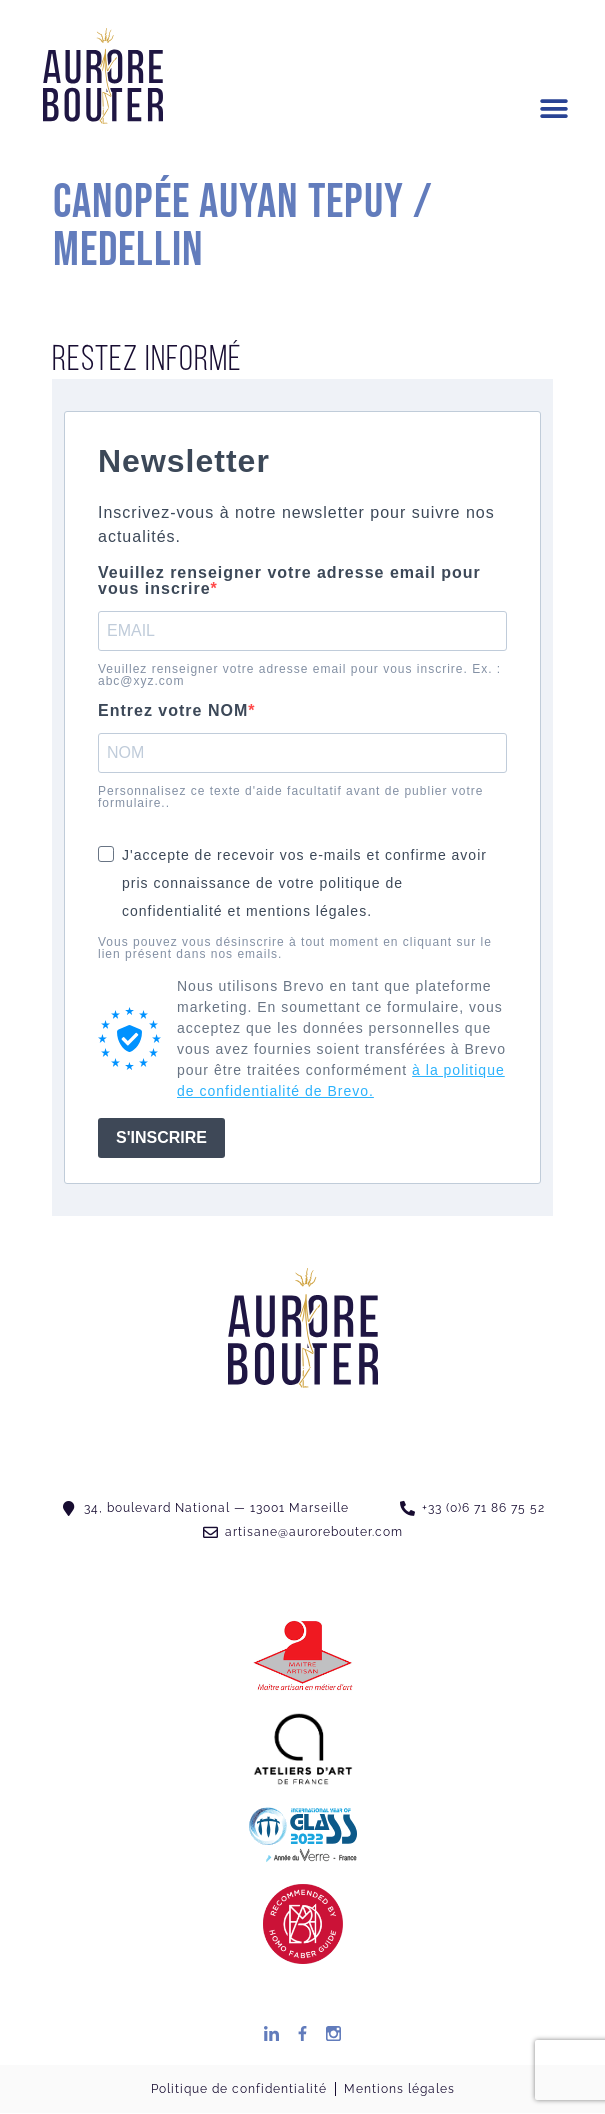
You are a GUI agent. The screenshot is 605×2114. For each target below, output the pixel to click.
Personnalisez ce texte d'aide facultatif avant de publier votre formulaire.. (290, 797)
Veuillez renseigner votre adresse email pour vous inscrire (289, 581)
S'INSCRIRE (161, 1137)
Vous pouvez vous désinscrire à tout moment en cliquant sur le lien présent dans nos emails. (295, 948)
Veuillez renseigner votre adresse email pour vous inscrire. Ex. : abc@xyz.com (299, 675)
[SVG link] (103, 76)
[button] (554, 109)
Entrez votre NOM (173, 711)
